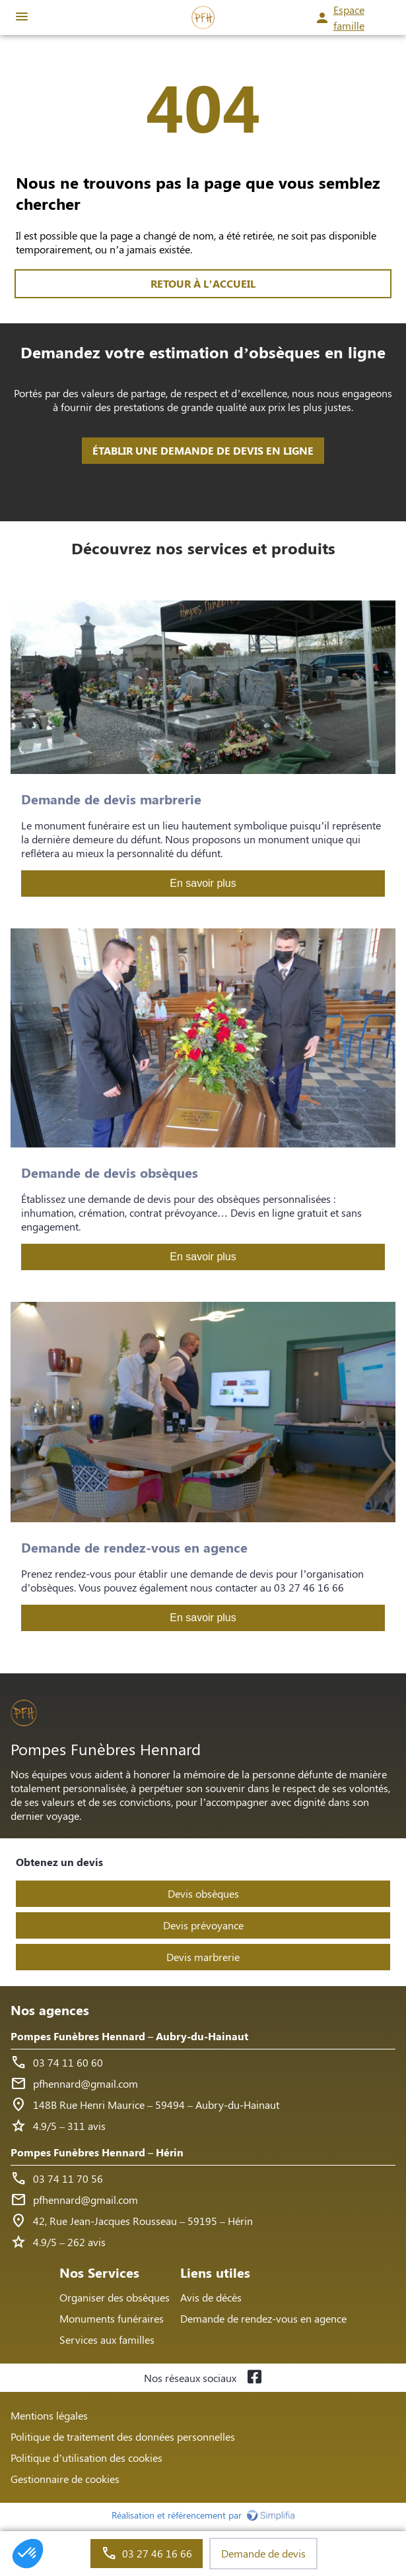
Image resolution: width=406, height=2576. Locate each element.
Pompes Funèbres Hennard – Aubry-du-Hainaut (129, 2036)
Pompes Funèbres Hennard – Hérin (97, 2152)
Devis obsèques (203, 1893)
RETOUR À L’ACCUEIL (203, 283)
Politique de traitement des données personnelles (123, 2436)
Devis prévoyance (203, 1925)
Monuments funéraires (111, 2318)
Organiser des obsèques (114, 2297)
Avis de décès (211, 2297)
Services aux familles (106, 2339)
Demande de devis (263, 2553)
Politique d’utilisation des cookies (86, 2457)
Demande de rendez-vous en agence (263, 2318)
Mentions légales (49, 2415)
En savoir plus (203, 883)
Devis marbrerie (203, 1957)
